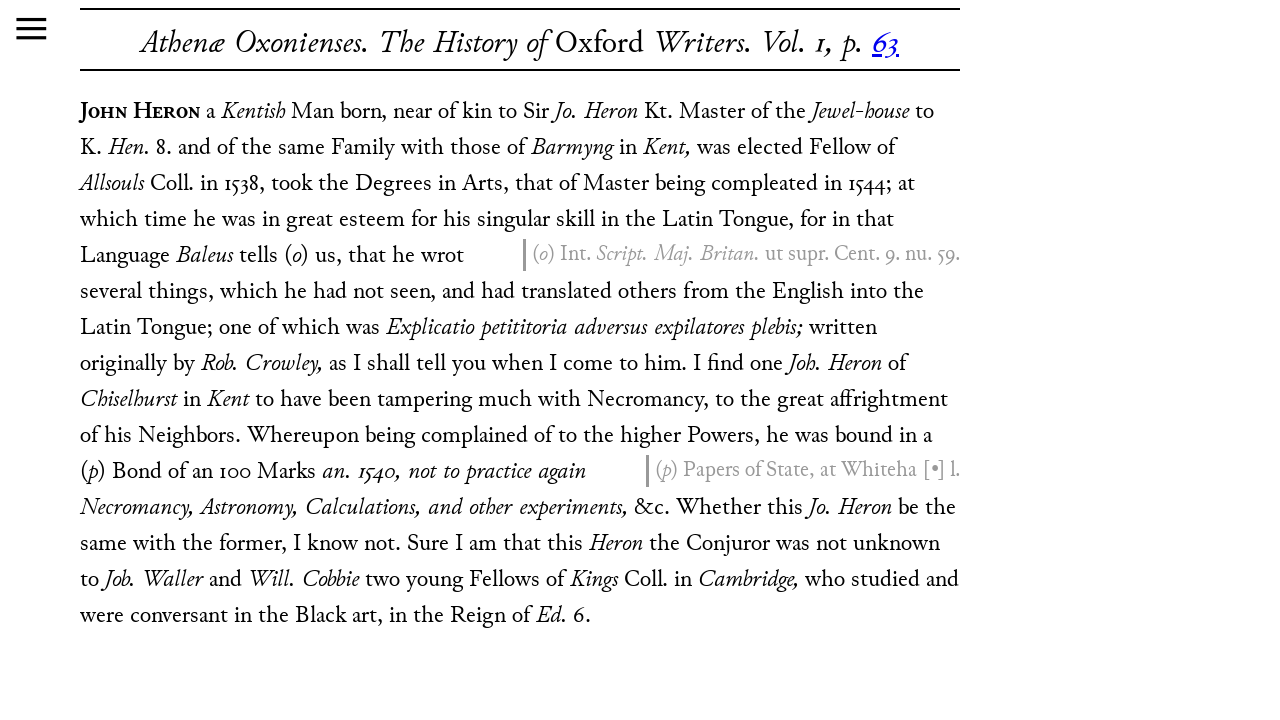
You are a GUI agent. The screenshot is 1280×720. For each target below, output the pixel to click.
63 (885, 44)
